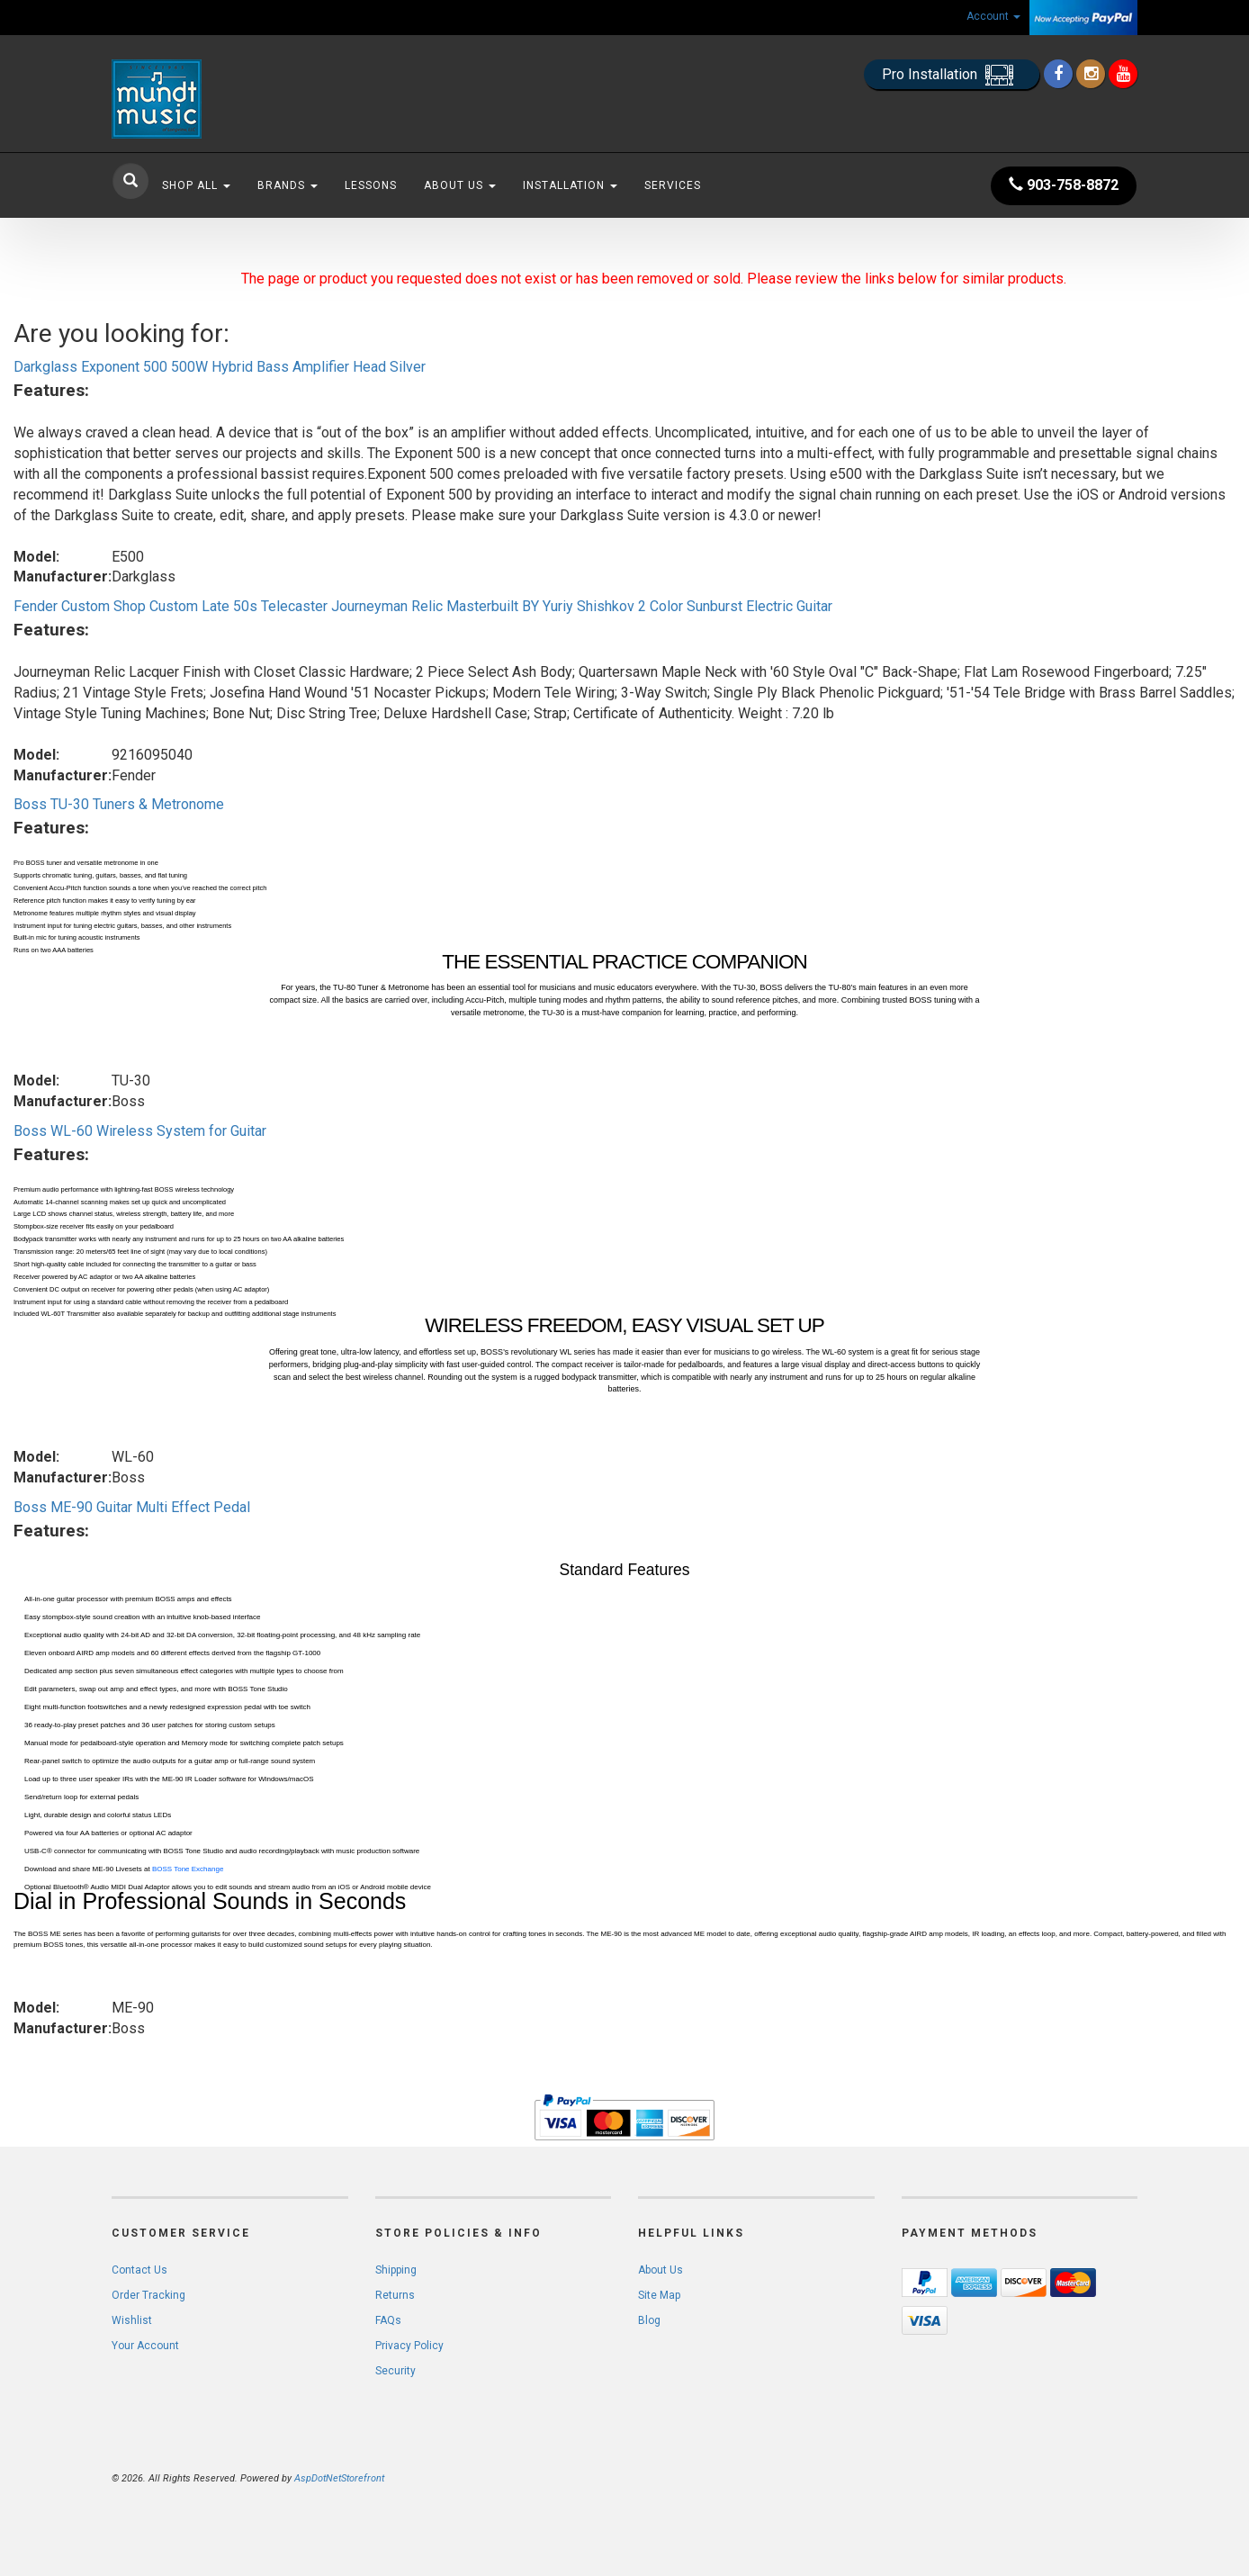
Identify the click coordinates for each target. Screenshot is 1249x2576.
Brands (287, 185)
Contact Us (139, 2270)
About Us (460, 185)
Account (993, 16)
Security (395, 2370)
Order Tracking (148, 2295)
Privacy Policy (409, 2345)
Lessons (371, 185)
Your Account (145, 2345)
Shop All (196, 185)
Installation (570, 185)
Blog (649, 2320)
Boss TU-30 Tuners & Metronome (118, 804)
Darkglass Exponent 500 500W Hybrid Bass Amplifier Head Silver (219, 366)
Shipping (396, 2270)
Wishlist (132, 2320)
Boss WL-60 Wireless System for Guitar (139, 1130)
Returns (395, 2295)
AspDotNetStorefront (339, 2478)
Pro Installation (951, 75)
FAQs (388, 2320)
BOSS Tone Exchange (187, 1869)
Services (672, 185)
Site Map (659, 2295)
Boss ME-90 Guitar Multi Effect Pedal (131, 1507)
